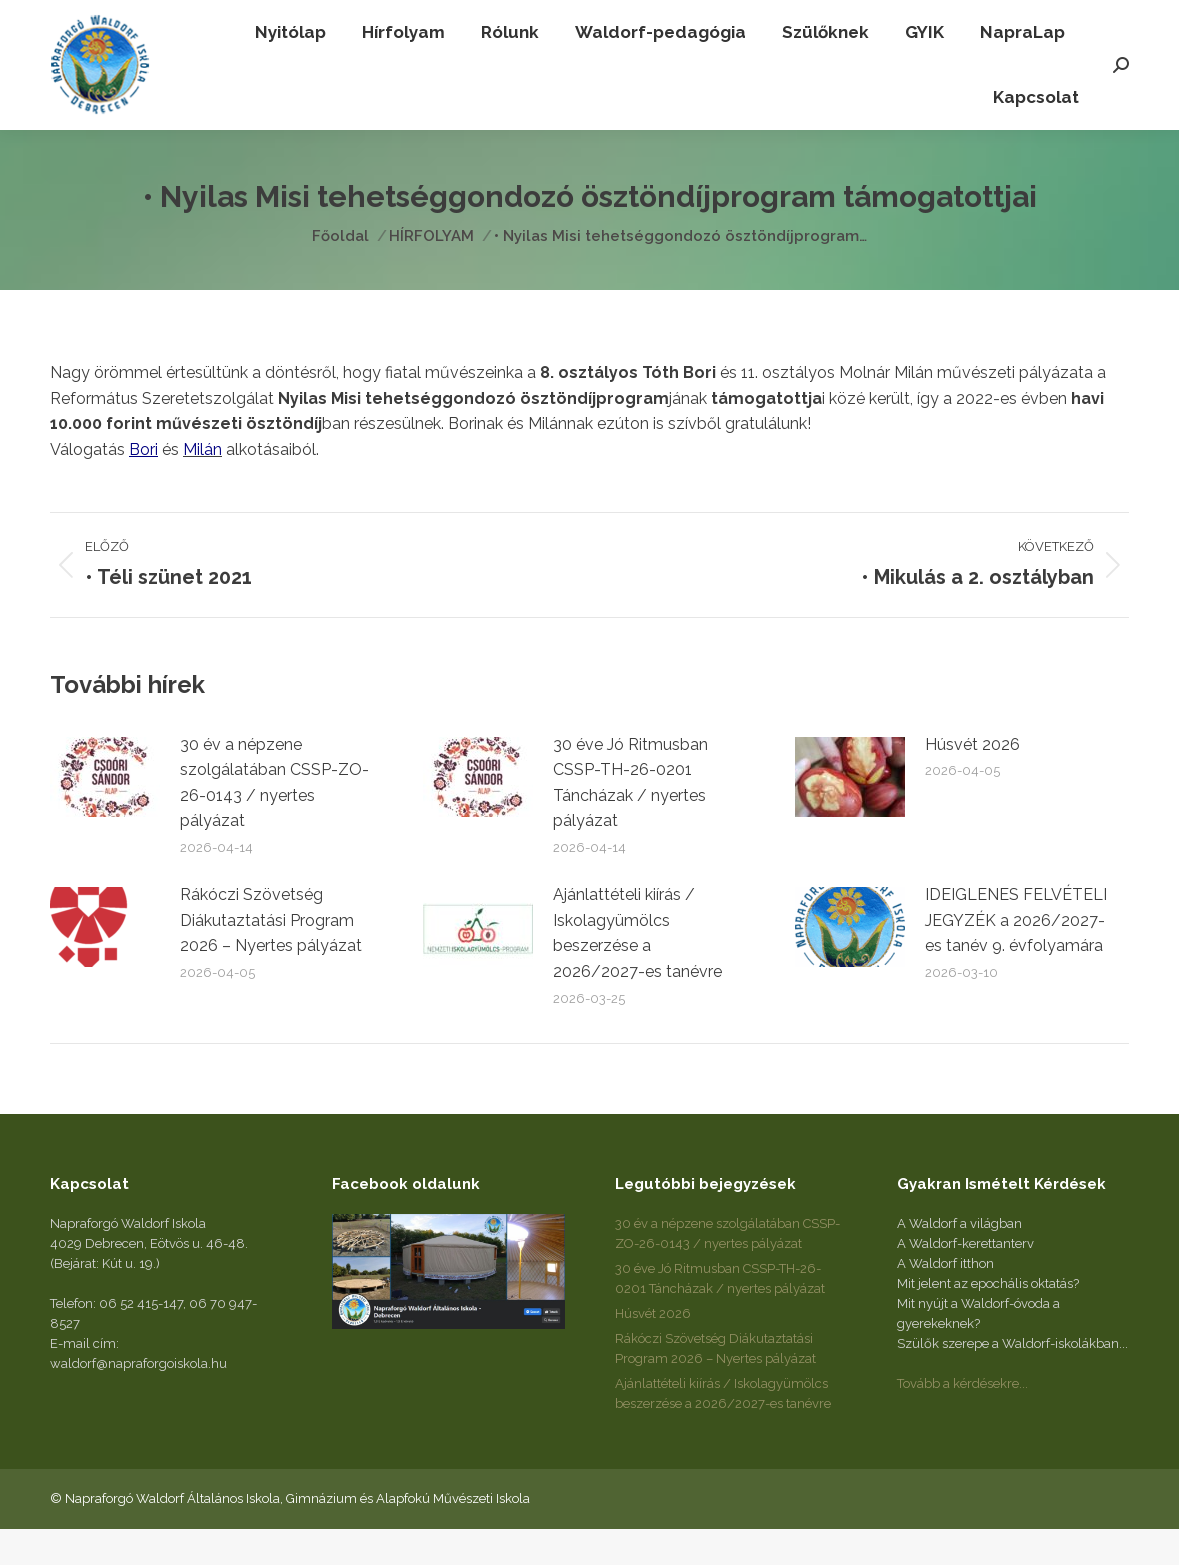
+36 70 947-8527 (240, 18)
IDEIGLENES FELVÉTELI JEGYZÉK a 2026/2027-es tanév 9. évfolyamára (1016, 956)
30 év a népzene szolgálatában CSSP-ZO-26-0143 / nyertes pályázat (274, 819)
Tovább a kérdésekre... (962, 1419)
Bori (143, 485)
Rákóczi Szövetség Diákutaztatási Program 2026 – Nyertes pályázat (271, 956)
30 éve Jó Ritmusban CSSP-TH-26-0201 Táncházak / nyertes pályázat (630, 819)
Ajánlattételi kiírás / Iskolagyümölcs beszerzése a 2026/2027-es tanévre (637, 969)
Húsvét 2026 (972, 780)
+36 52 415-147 (104, 18)
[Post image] (105, 813)
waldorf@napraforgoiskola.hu (901, 18)
